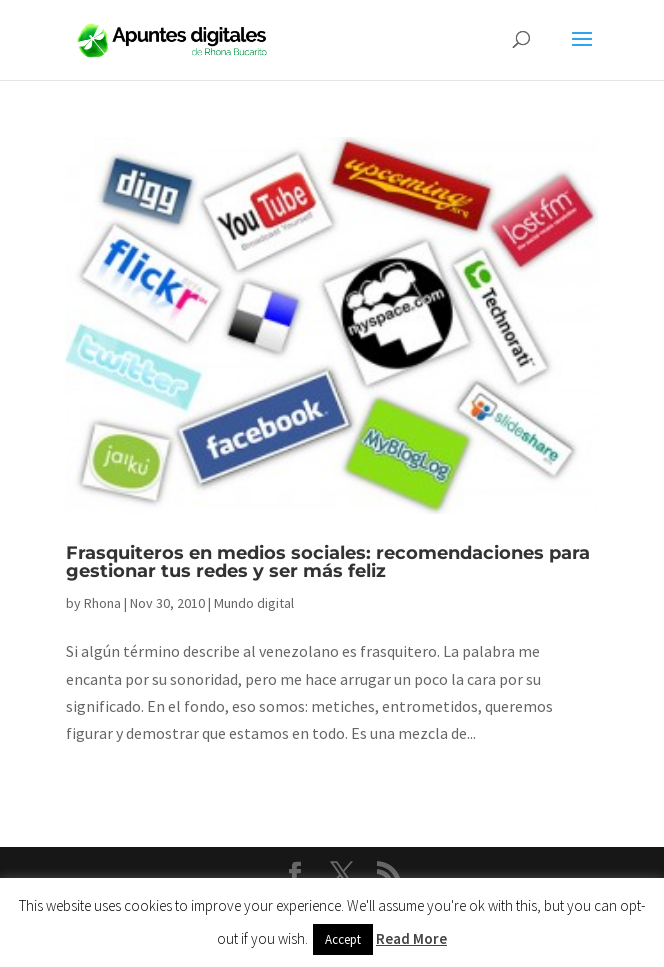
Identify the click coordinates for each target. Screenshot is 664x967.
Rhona (102, 603)
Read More (411, 938)
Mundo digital (254, 603)
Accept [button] (343, 939)
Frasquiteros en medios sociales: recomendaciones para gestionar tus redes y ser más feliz (328, 562)
